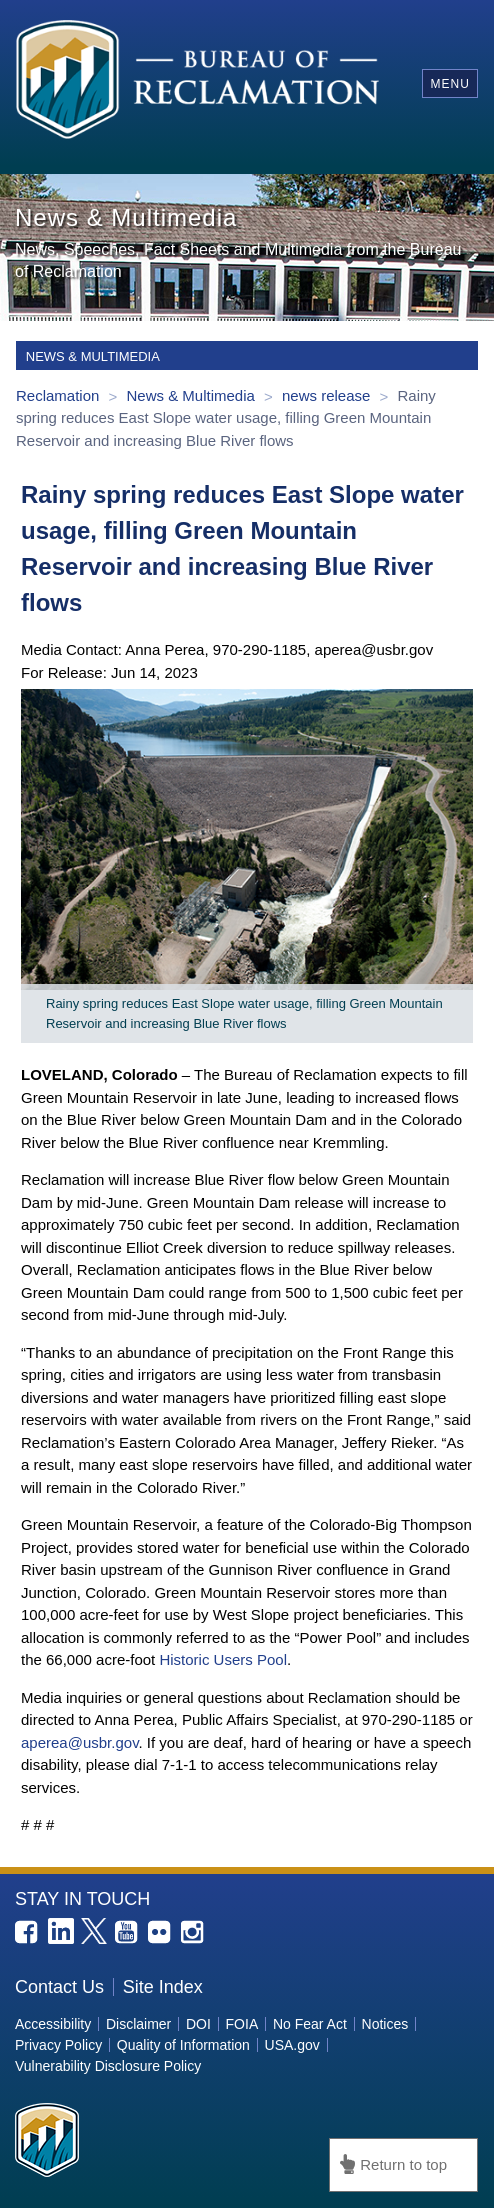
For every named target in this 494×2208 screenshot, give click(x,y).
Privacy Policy (58, 2045)
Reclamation (60, 395)
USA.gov (292, 2045)
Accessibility (53, 2024)
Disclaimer (138, 2024)
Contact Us (59, 1987)
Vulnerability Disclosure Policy (108, 2066)
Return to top (403, 2164)
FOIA (242, 2024)
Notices (385, 2024)
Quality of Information (183, 2045)
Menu (449, 84)
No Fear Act (310, 2024)
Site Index (163, 1987)
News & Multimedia (192, 395)
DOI (198, 2024)
